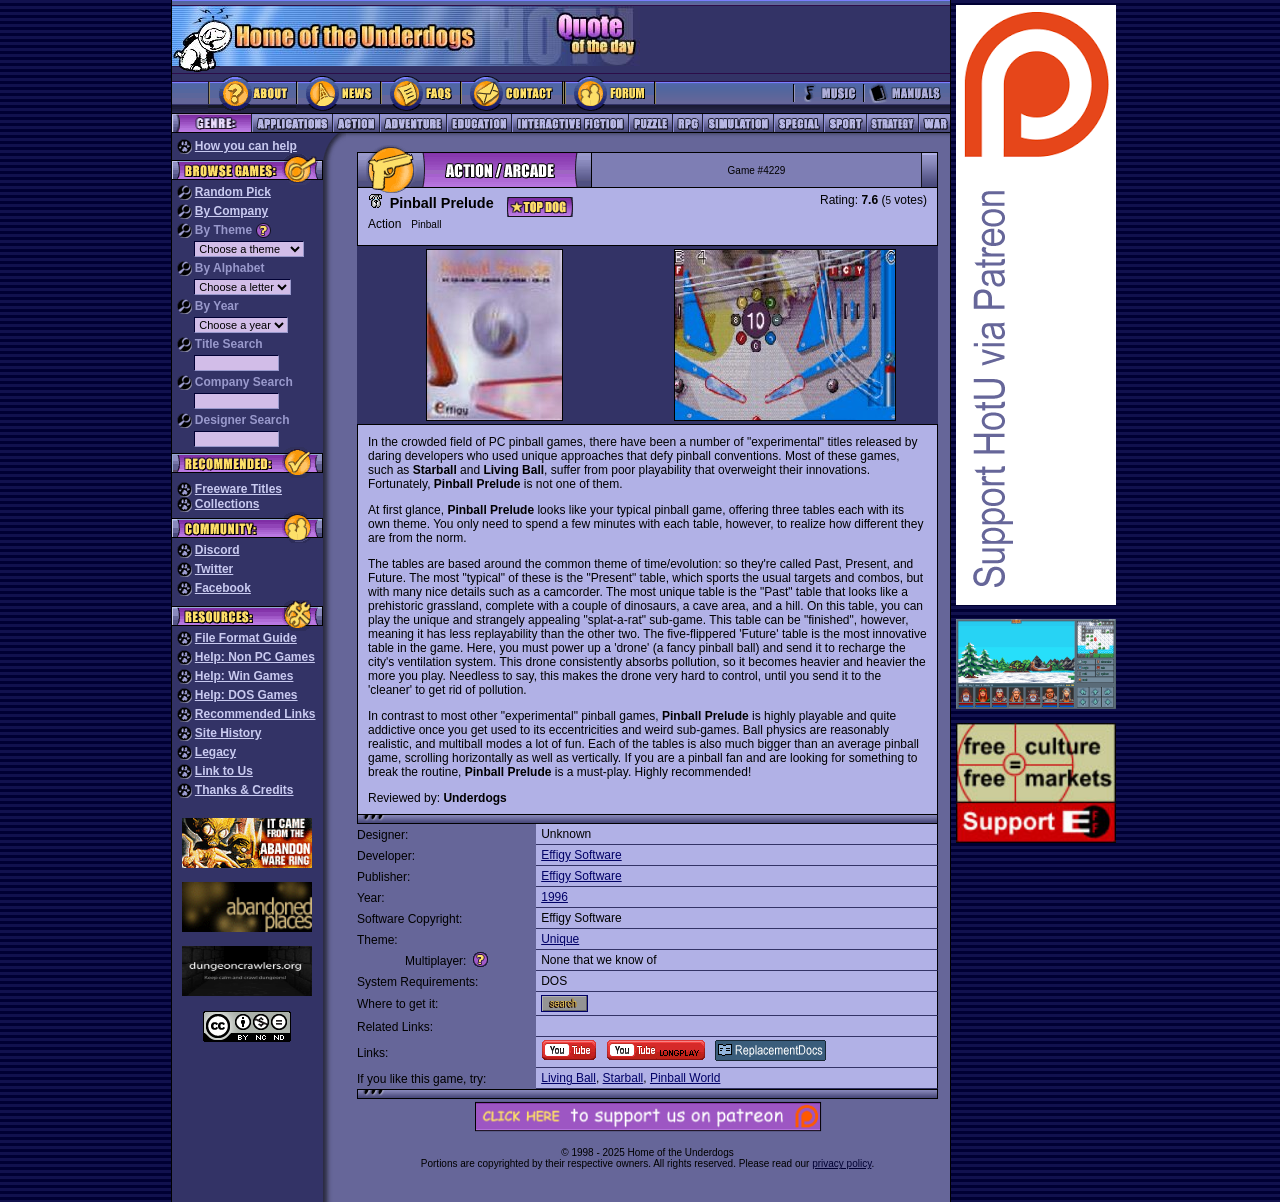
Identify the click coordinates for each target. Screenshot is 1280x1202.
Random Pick (233, 192)
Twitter (214, 569)
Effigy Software (581, 855)
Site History (228, 733)
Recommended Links (255, 714)
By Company (231, 211)
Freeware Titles (238, 489)
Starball (623, 1078)
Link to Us (224, 771)
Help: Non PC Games (255, 657)
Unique (560, 939)
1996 (554, 897)
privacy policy (841, 1163)
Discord (217, 550)
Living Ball (568, 1078)
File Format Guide (246, 638)
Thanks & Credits (244, 790)
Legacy (215, 752)
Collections (227, 504)
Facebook (223, 588)
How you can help (246, 146)
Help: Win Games (244, 676)
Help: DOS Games (246, 695)
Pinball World (685, 1078)
